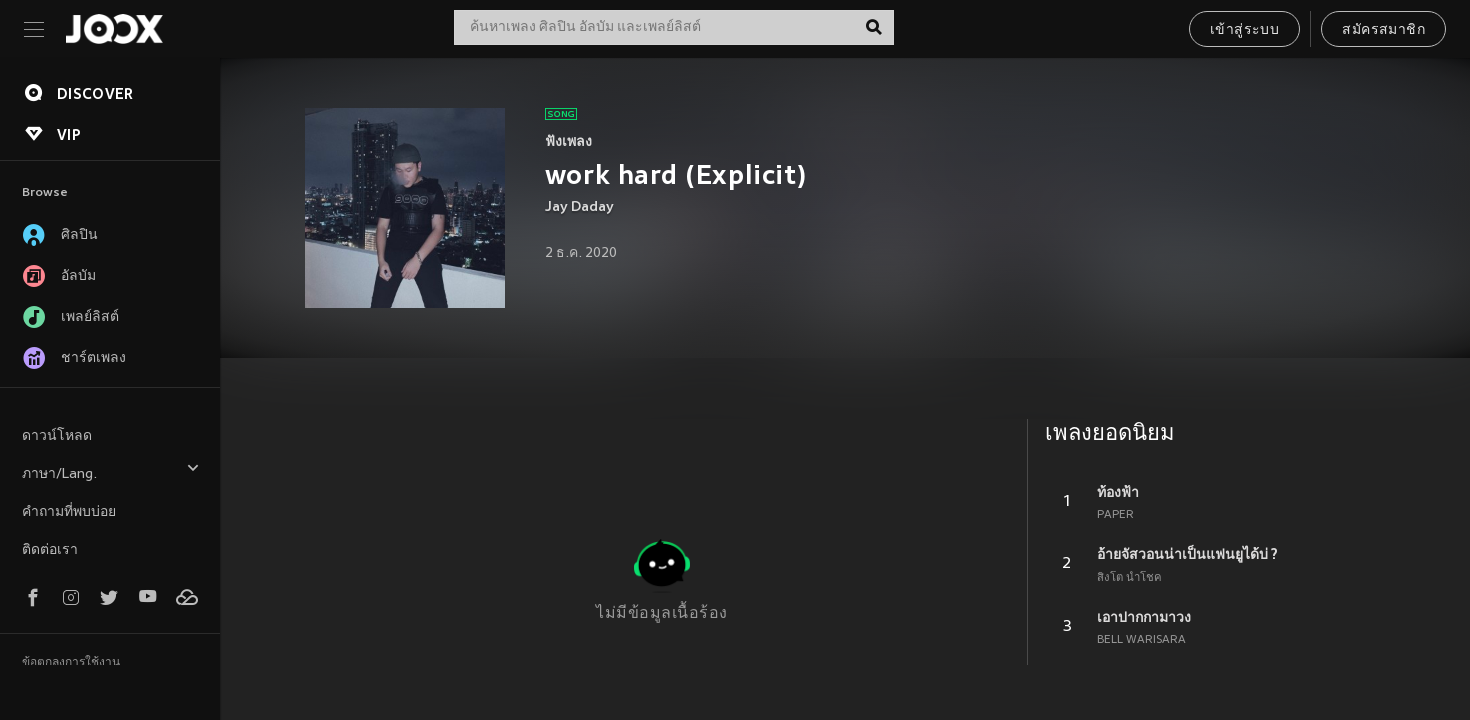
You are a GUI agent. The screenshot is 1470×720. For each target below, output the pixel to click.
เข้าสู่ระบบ (1244, 30)
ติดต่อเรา (50, 550)
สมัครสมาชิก (1383, 30)
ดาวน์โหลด (57, 436)
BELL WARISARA (1141, 640)
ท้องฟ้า (1118, 492)
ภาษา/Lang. (111, 471)
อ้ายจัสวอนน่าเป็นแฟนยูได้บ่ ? (1187, 554)
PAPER (1115, 515)
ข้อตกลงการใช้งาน (71, 663)
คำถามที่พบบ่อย (69, 512)
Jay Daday (579, 207)
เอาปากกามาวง (1144, 617)
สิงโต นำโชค (1129, 578)
